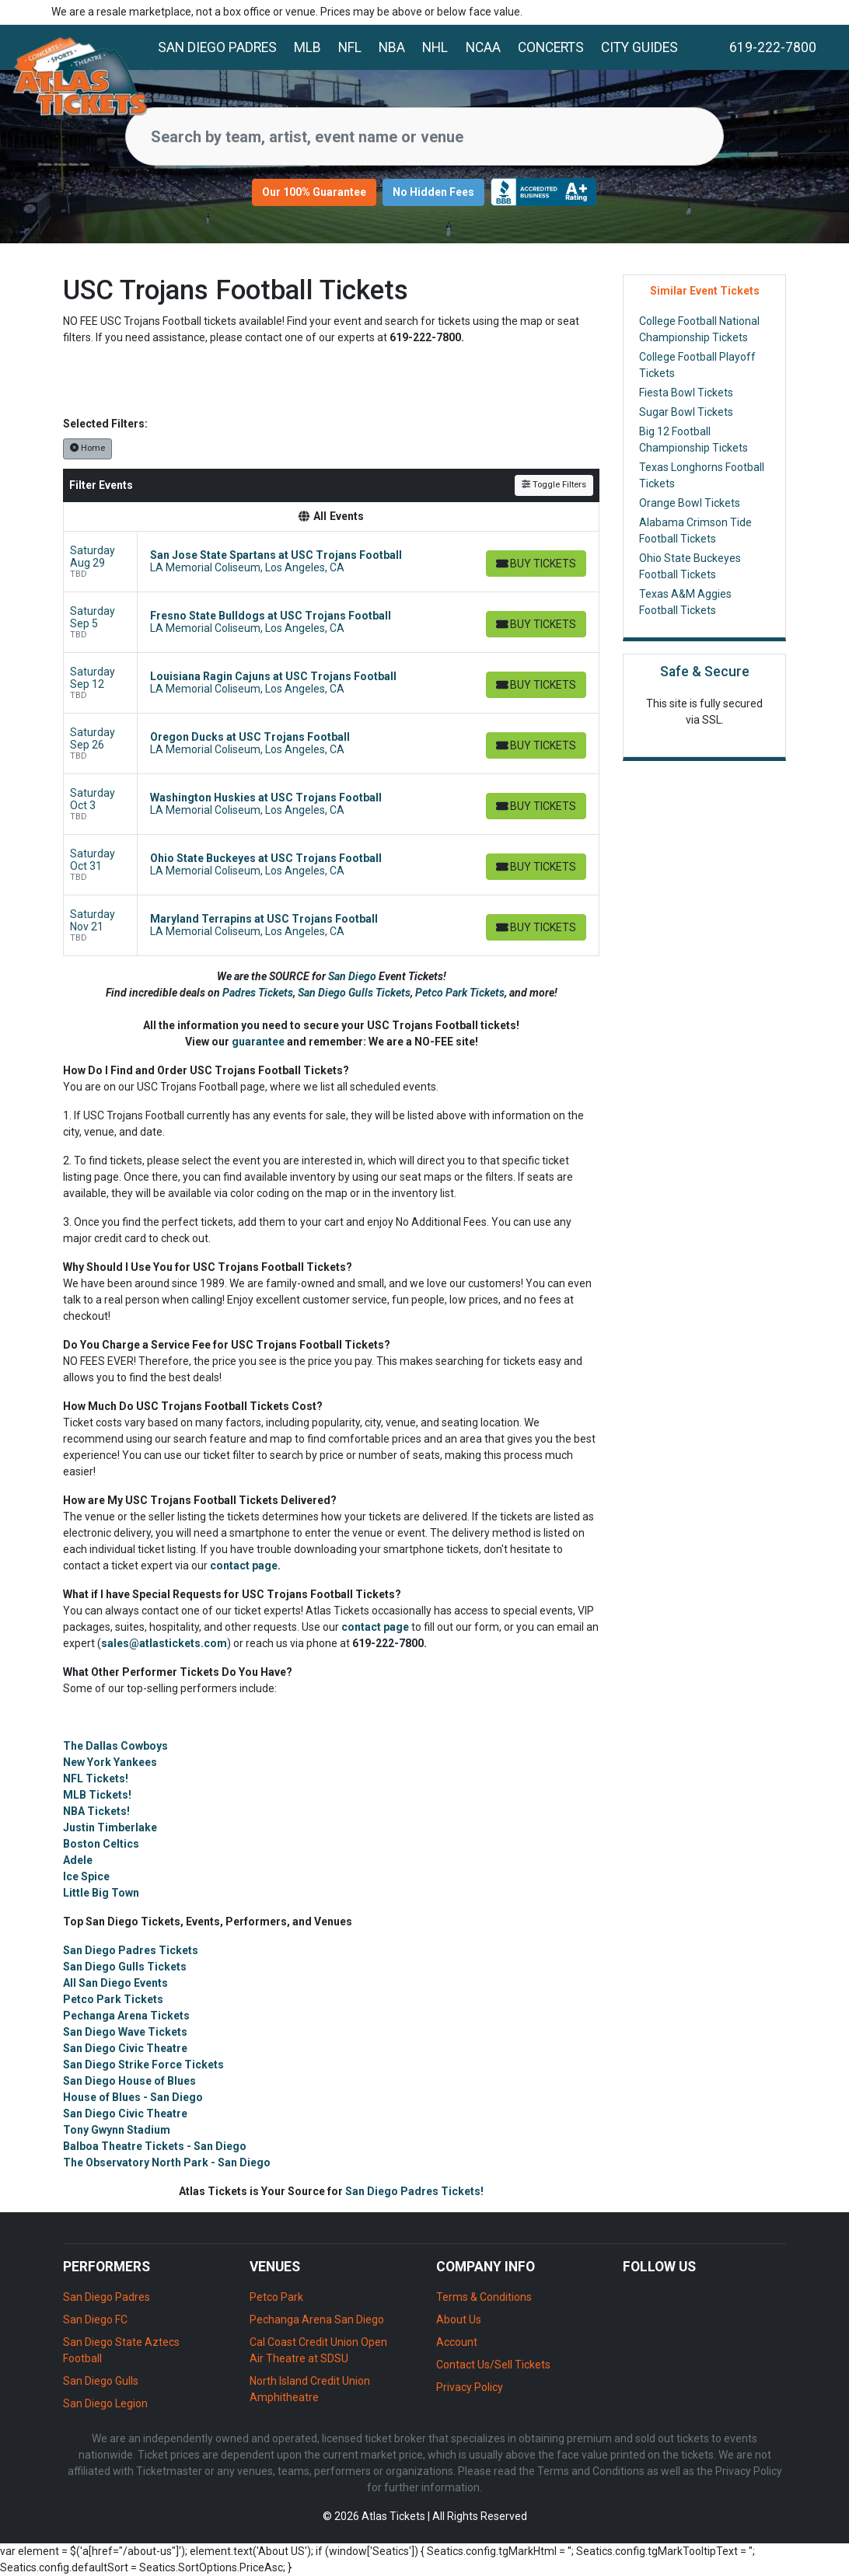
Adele (78, 1860)
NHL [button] (435, 47)
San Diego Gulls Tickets (354, 992)
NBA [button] (392, 47)
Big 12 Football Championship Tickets (693, 439)
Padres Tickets (257, 992)
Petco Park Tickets (460, 992)
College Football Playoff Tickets (697, 365)
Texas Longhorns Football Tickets (701, 475)
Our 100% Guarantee (314, 192)
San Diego (353, 976)
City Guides (639, 47)
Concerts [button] (551, 47)
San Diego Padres (217, 47)
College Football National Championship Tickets (699, 329)
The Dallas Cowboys (115, 1746)
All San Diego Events (115, 1983)
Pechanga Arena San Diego (317, 2319)
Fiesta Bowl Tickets (686, 392)
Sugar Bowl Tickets (686, 412)
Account (456, 2342)
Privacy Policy (469, 2387)
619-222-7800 (772, 47)
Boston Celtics (101, 1844)
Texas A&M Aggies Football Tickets (685, 602)
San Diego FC (95, 2319)
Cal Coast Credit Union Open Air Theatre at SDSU (318, 2350)
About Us (458, 2319)
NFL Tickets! (95, 1778)
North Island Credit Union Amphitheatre (310, 2389)
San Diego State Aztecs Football (121, 2350)
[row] (331, 562)
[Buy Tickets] (535, 563)
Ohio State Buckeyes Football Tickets (690, 566)
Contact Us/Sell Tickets (493, 2364)
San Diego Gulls (100, 2381)
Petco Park (276, 2297)
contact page (244, 1565)
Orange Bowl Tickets (689, 503)
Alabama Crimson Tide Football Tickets (695, 530)
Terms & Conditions (484, 2297)
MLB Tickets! (97, 1795)
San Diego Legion (105, 2403)
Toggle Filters (554, 485)
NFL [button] (350, 47)
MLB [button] (307, 47)
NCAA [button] (483, 47)
